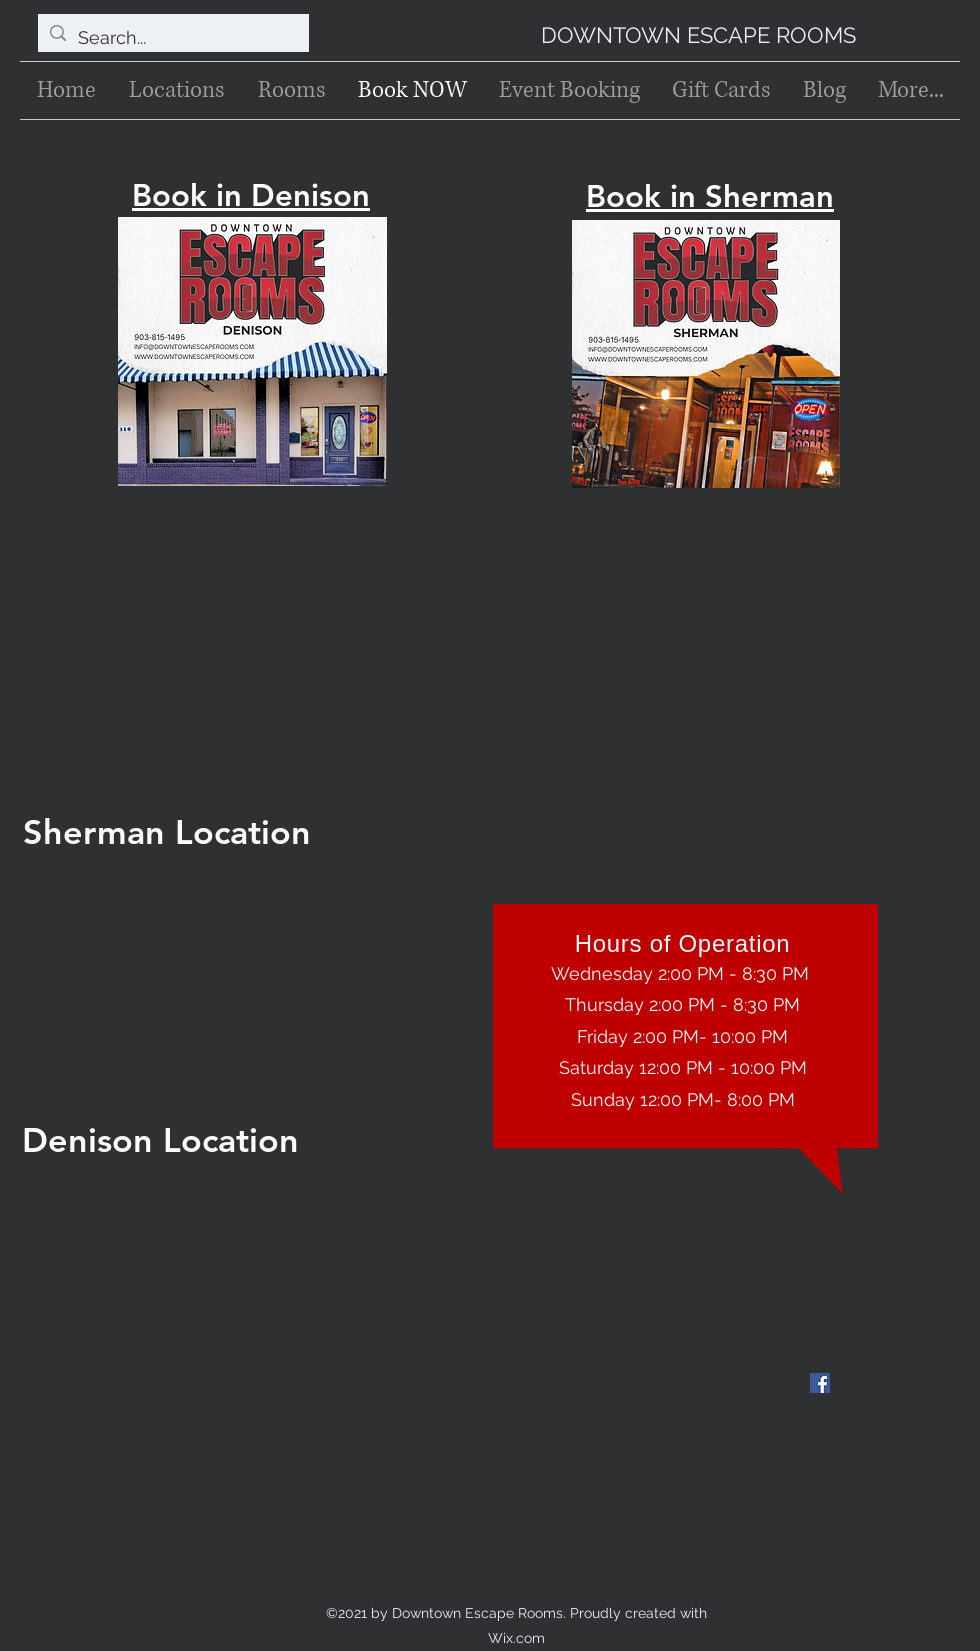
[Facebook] (820, 1383)
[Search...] (172, 38)
